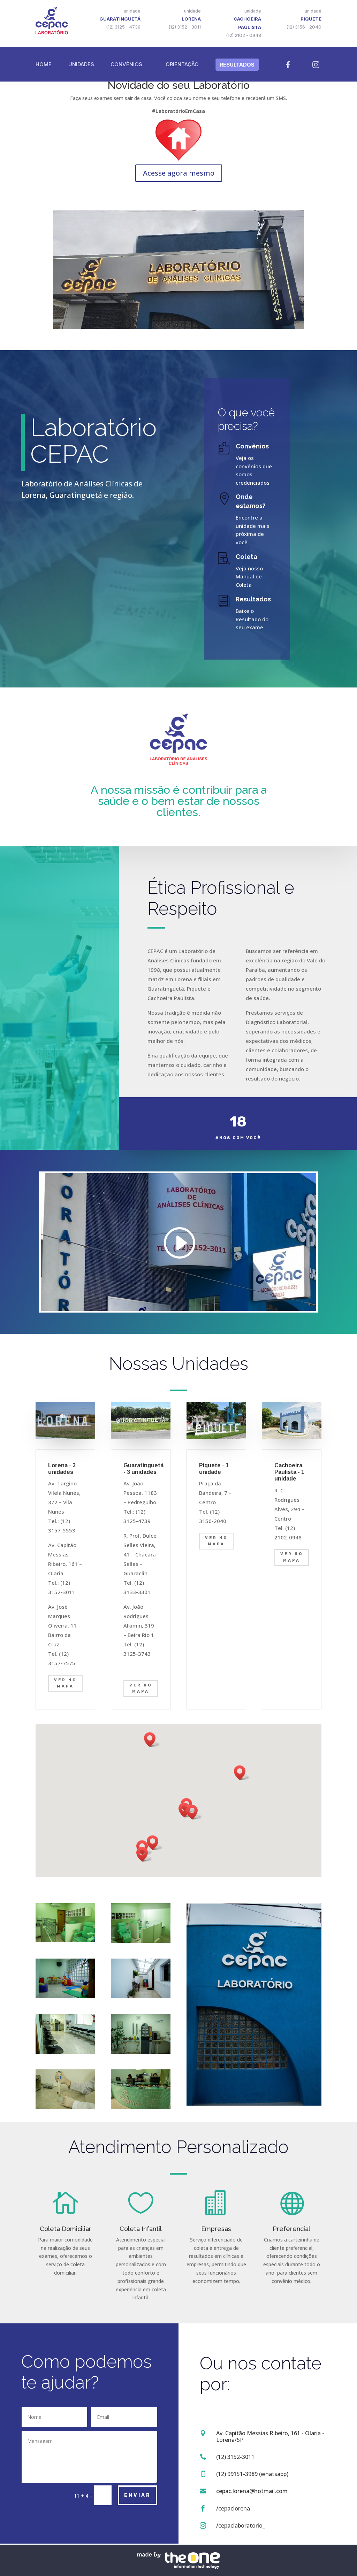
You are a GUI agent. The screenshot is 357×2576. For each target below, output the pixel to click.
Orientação (182, 64)
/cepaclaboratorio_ (240, 2525)
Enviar (137, 2495)
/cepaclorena (233, 2508)
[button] (194, 1812)
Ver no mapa (140, 1688)
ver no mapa (216, 1541)
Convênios (126, 64)
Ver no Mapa (65, 1683)
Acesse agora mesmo (178, 173)
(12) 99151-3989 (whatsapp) (252, 2474)
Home (44, 64)
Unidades (81, 64)
